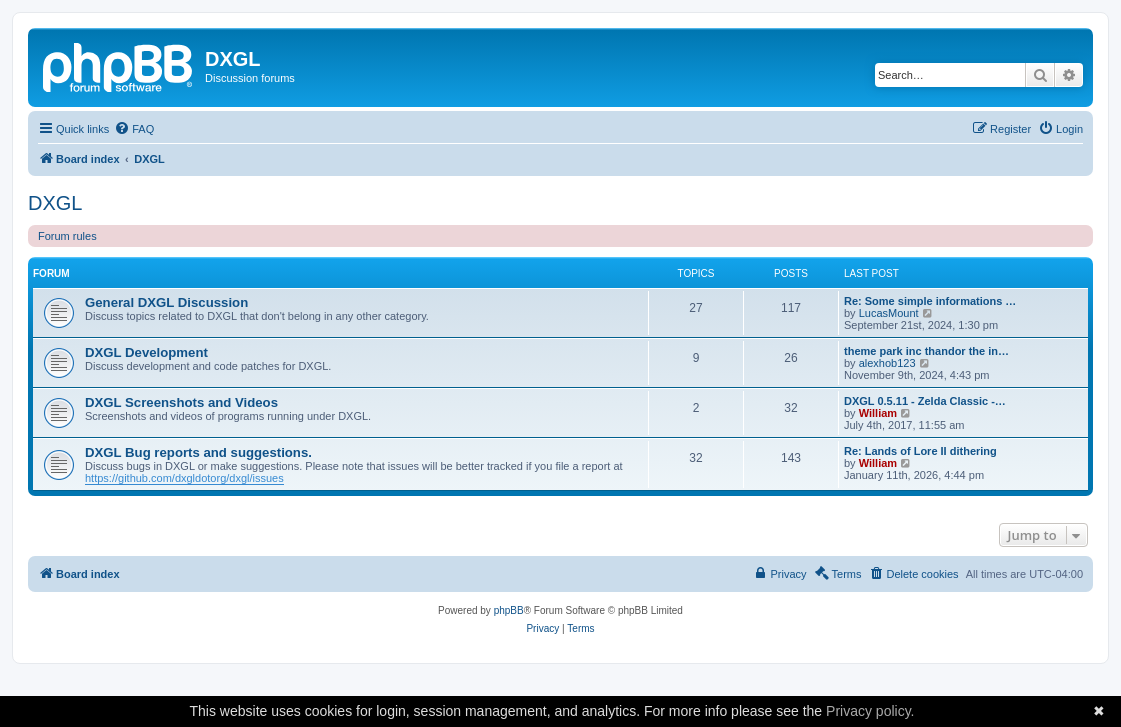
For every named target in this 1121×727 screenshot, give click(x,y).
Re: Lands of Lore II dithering (920, 451)
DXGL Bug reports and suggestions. (198, 452)
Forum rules (67, 236)
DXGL (55, 203)
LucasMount (889, 313)
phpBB (509, 610)
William (878, 413)
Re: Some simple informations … (930, 301)
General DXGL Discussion (166, 302)
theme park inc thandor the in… (926, 351)
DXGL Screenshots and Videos (181, 402)
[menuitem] (134, 129)
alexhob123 (887, 363)
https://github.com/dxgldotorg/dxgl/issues (184, 478)
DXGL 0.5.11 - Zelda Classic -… (925, 401)
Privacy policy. (870, 711)
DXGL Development (146, 352)
